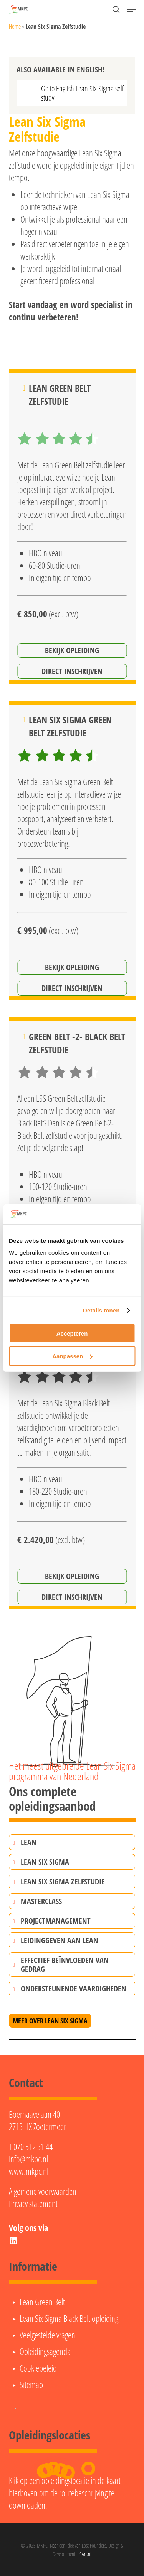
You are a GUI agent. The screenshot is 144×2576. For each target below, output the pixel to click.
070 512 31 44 (33, 2146)
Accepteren (72, 1333)
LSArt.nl (84, 2554)
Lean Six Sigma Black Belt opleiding (69, 2318)
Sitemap (31, 2384)
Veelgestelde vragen (47, 2335)
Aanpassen (72, 1356)
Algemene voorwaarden (42, 2191)
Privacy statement (33, 2203)
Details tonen (101, 1310)
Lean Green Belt (42, 2302)
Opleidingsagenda (45, 2351)
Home (15, 26)
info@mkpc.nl (28, 2159)
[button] (131, 9)
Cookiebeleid (38, 2368)
